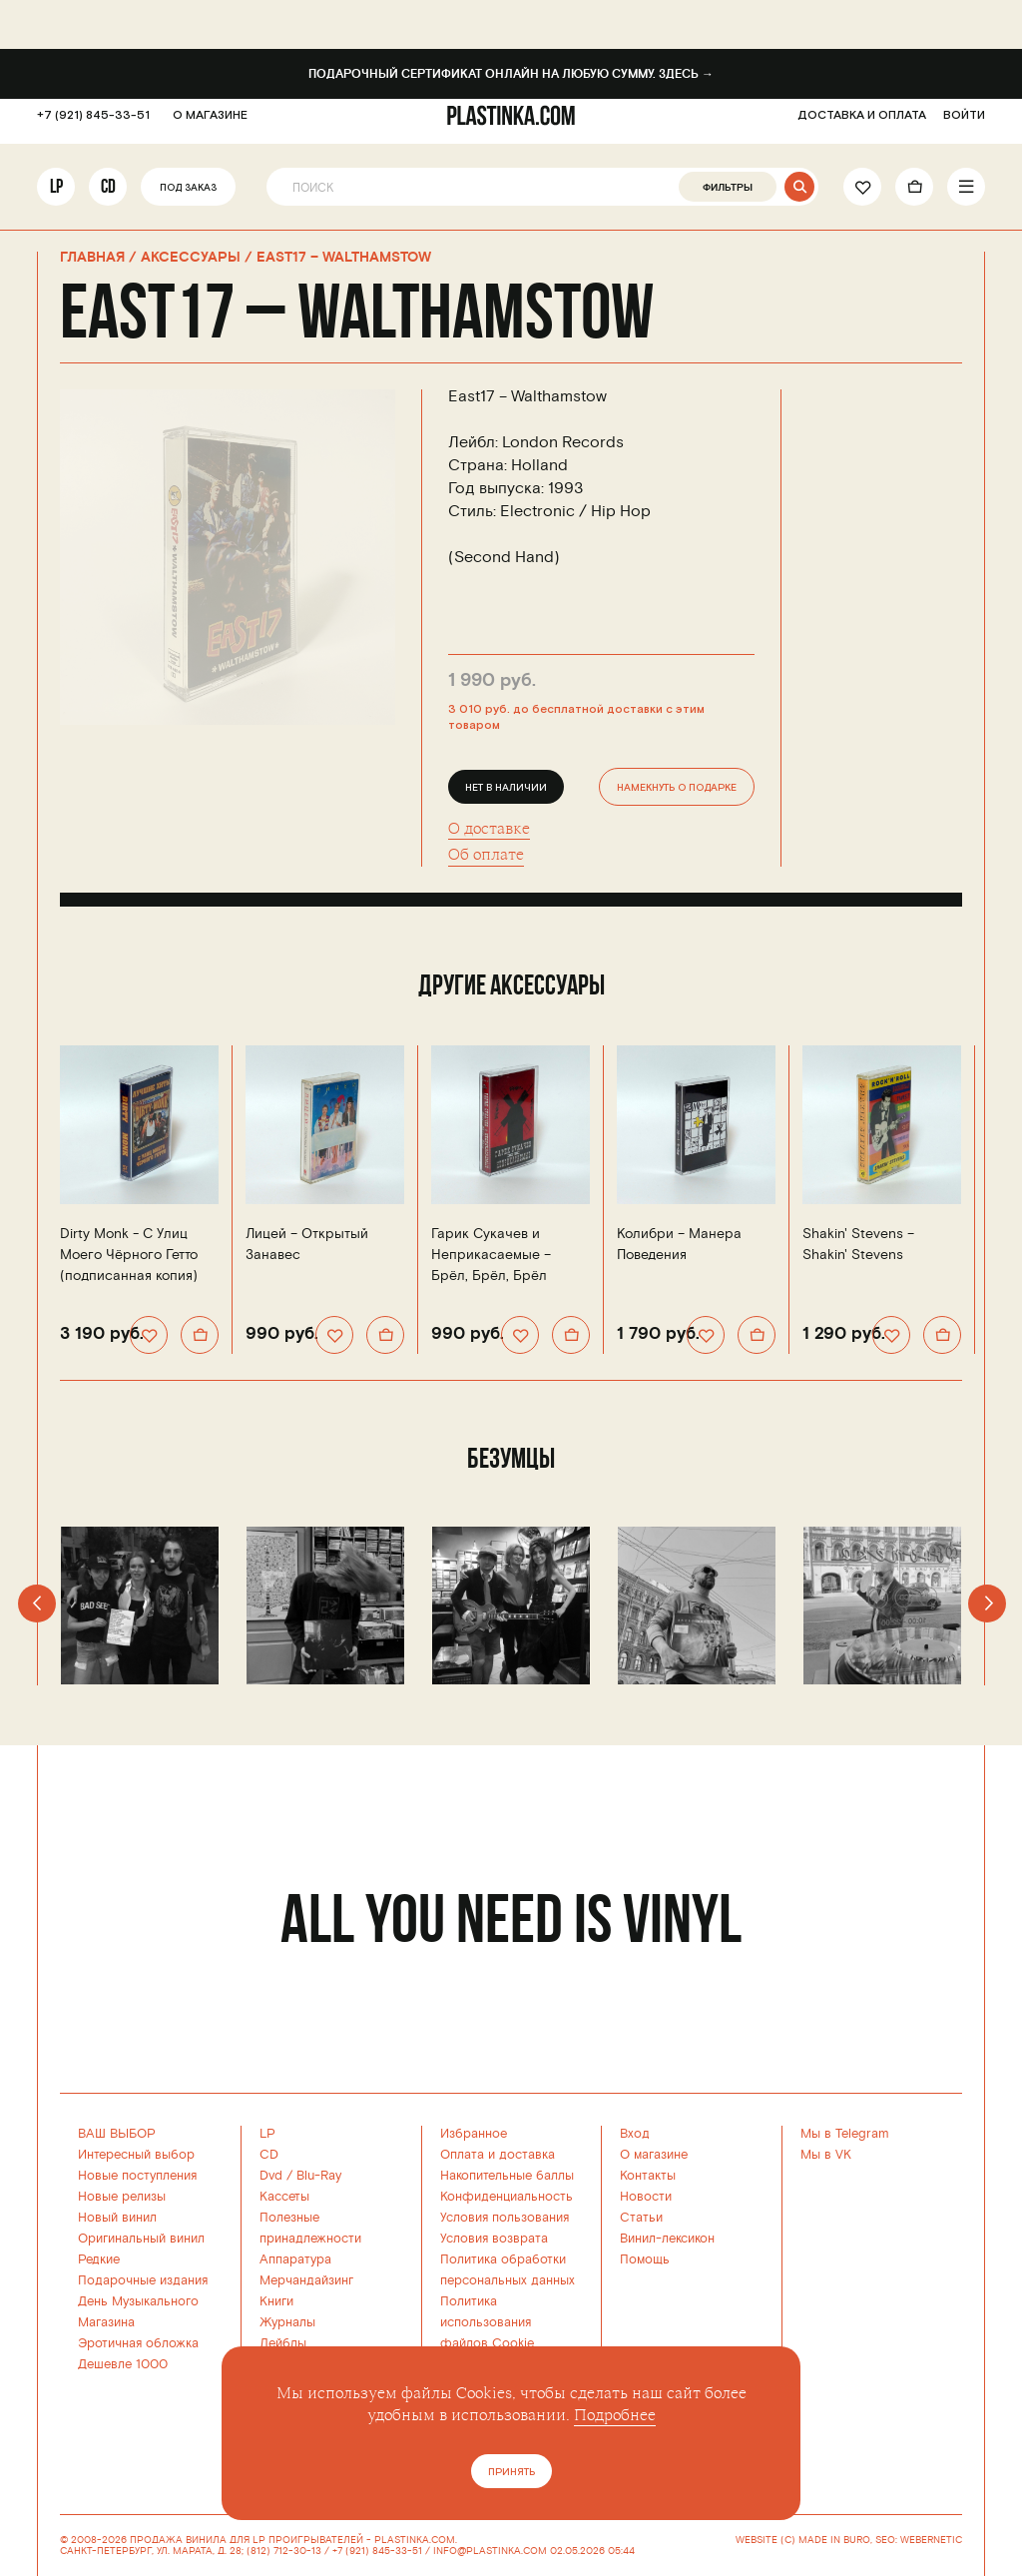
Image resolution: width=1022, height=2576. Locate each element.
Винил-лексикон (667, 2239)
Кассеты (284, 2197)
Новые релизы (122, 2197)
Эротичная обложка (138, 2343)
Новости (646, 2197)
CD (108, 196)
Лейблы (282, 2343)
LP (56, 196)
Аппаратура (295, 2259)
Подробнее (615, 2415)
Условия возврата (494, 2239)
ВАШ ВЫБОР (117, 2134)
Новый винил (117, 2218)
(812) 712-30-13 (284, 2551)
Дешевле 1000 (123, 2364)
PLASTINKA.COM (414, 2540)
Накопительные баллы (507, 2176)
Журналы (287, 2322)
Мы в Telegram (844, 2134)
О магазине (654, 2155)
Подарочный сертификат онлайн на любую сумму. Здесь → (511, 74)
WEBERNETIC (931, 2540)
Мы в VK (825, 2155)
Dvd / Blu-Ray (300, 2176)
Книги (276, 2301)
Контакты (648, 2176)
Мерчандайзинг (306, 2280)
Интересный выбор (136, 2155)
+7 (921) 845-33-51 (93, 125)
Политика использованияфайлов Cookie (487, 2322)
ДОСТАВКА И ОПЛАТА (861, 125)
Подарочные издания (143, 2280)
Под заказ (188, 198)
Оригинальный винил (141, 2239)
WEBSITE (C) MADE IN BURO (803, 2540)
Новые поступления (137, 2176)
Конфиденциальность (506, 2197)
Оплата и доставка (497, 2155)
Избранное (473, 2134)
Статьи (641, 2218)
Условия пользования (504, 2218)
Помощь (645, 2259)
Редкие (99, 2259)
